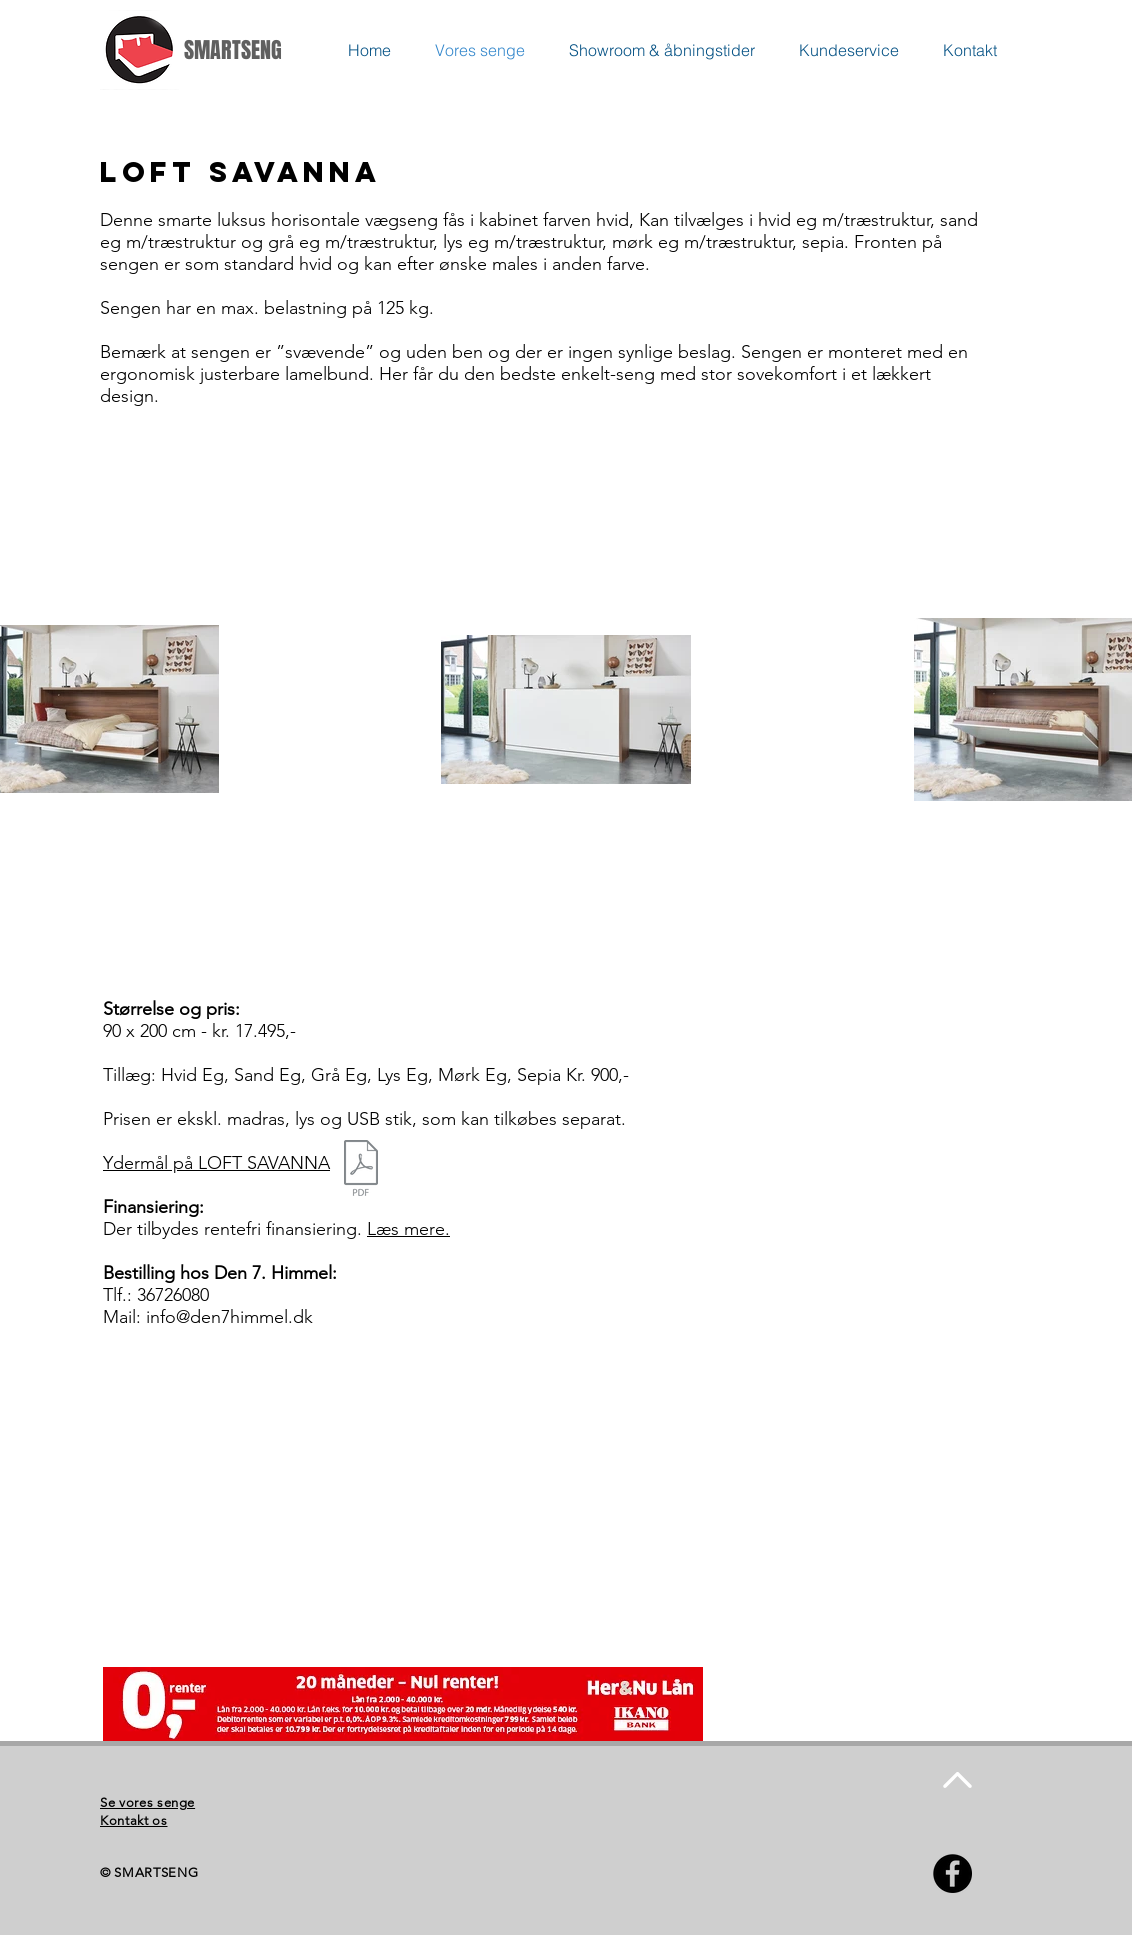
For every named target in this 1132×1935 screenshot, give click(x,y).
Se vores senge (147, 1802)
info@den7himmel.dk (229, 1317)
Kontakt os (134, 1820)
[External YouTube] (343, 1486)
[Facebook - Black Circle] (952, 1873)
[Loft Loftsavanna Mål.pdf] (361, 1170)
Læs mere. (408, 1229)
